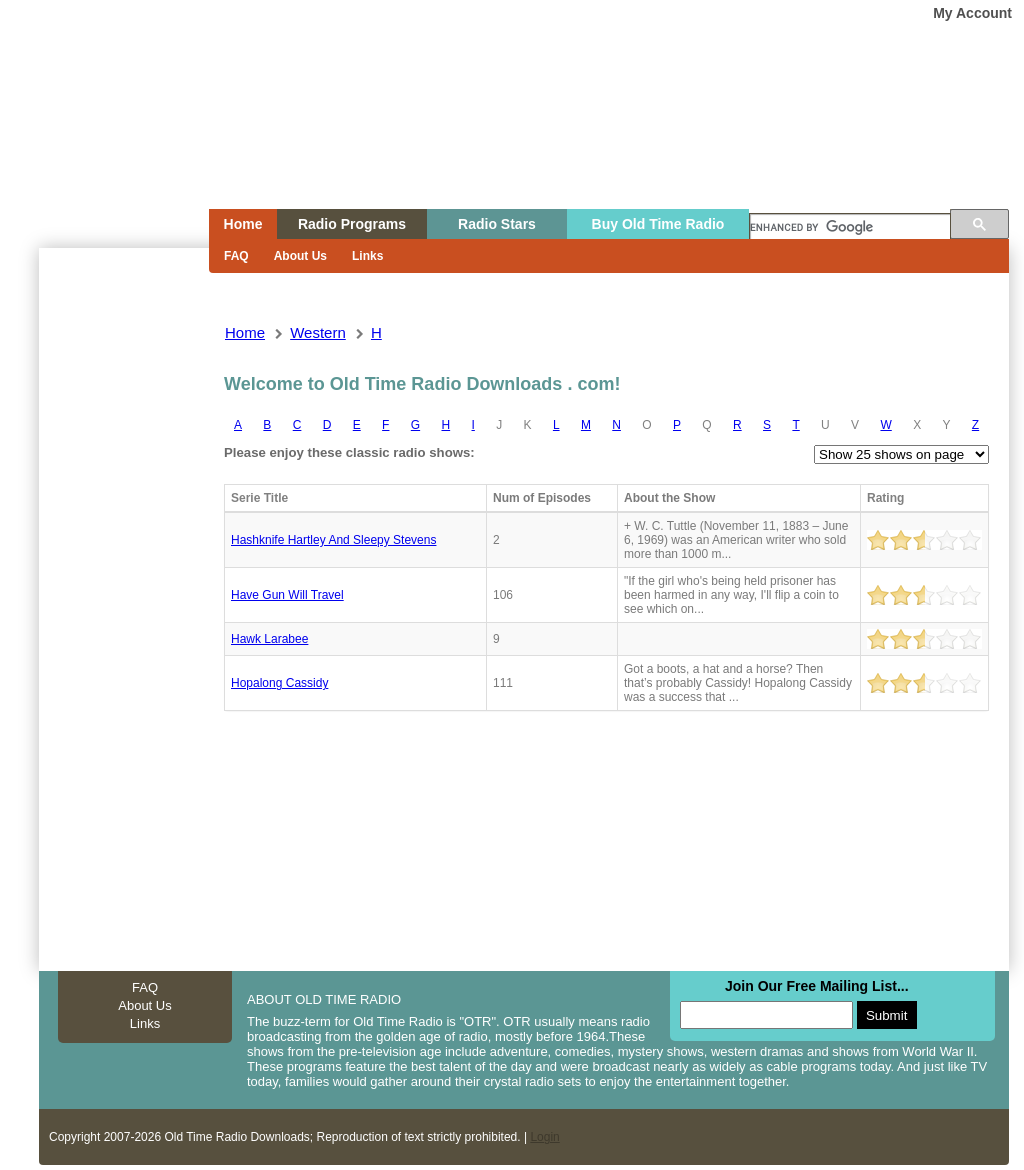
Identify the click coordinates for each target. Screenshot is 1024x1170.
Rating (885, 498)
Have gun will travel (287, 595)
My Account (972, 13)
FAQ (236, 256)
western (318, 332)
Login (544, 1137)
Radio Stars (497, 224)
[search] (850, 228)
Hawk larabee (269, 639)
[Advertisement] (123, 608)
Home (110, 143)
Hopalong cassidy (279, 683)
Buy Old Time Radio (658, 224)
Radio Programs (352, 224)
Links (367, 256)
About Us (300, 256)
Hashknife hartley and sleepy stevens (333, 540)
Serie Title (259, 498)
